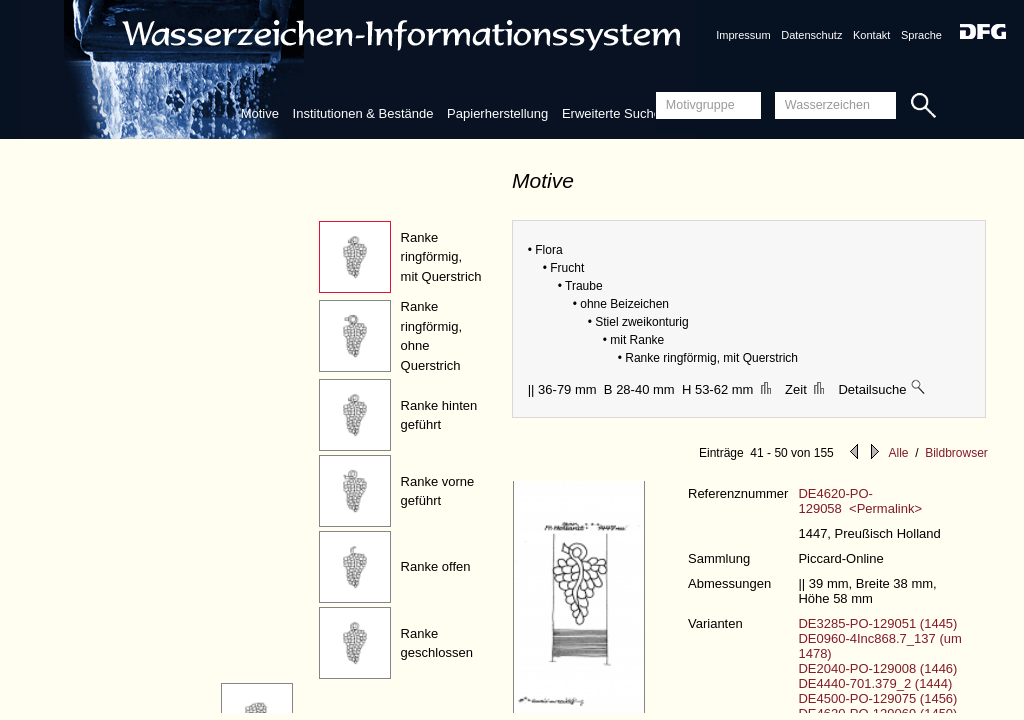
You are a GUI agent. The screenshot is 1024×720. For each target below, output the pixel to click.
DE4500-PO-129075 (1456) (877, 698)
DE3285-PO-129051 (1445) (877, 623)
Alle (898, 453)
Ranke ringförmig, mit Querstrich (441, 257)
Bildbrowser (956, 453)
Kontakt (871, 35)
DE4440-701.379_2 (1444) (875, 683)
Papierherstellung (497, 113)
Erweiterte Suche (611, 113)
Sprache (921, 35)
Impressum (743, 35)
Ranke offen (436, 566)
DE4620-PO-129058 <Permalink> (860, 501)
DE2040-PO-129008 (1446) (877, 668)
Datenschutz (811, 35)
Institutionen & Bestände (363, 113)
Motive (260, 113)
